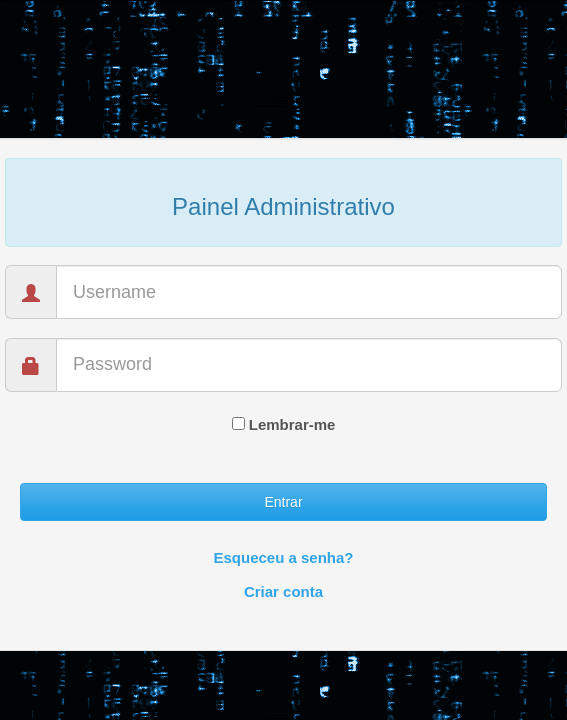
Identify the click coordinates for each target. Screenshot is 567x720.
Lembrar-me (284, 424)
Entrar (283, 502)
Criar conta (283, 591)
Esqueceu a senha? (283, 557)
